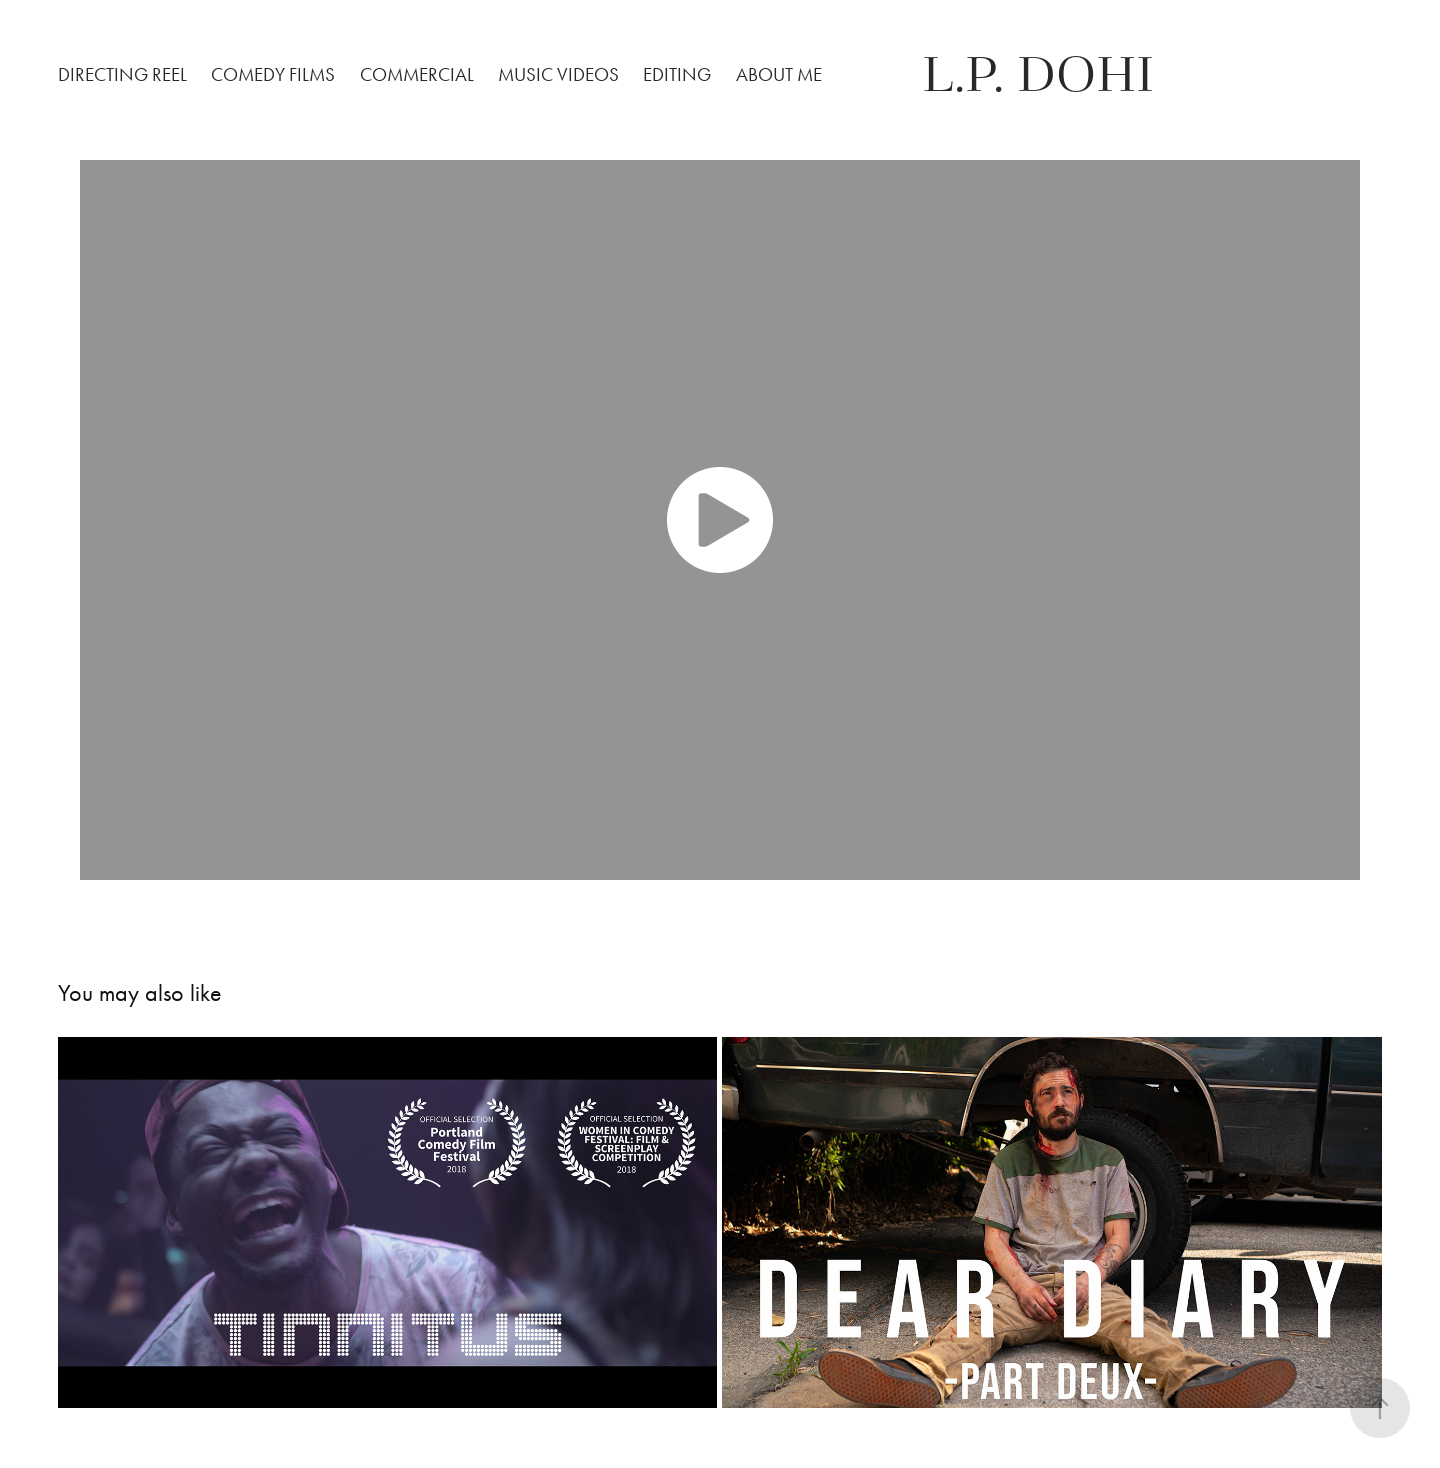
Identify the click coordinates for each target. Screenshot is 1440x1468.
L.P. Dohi (1038, 75)
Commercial (417, 74)
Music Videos (558, 74)
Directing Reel (122, 74)
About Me (779, 74)
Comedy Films (273, 74)
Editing (677, 74)
